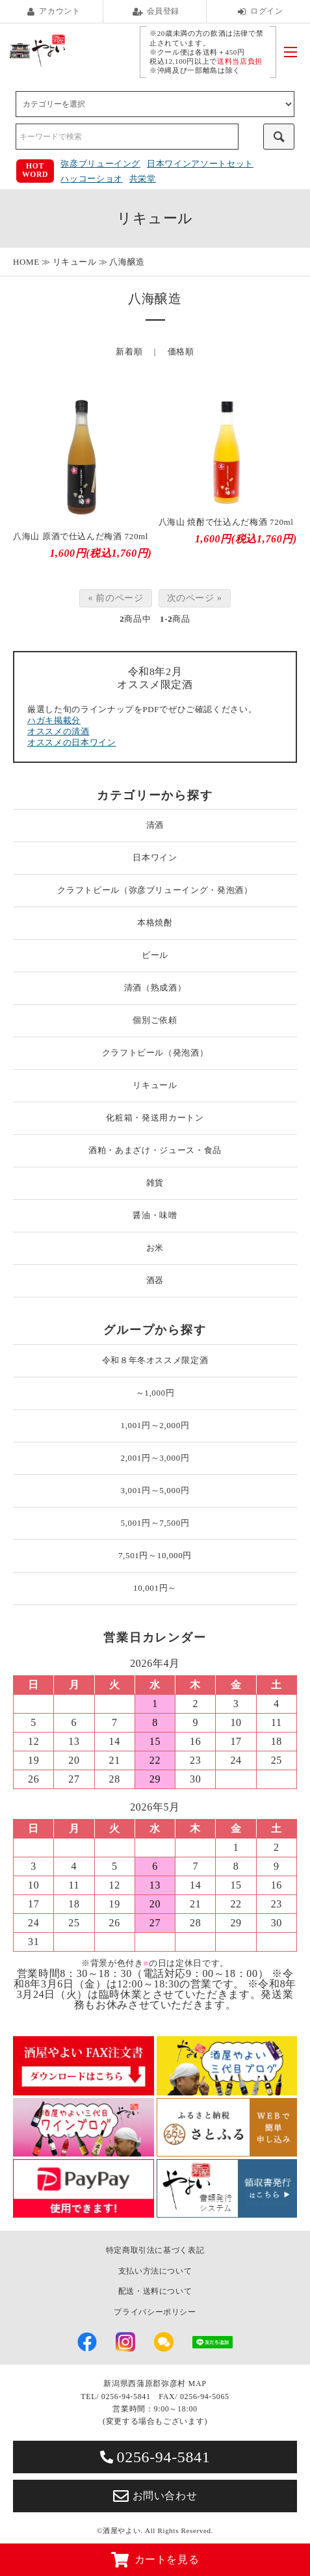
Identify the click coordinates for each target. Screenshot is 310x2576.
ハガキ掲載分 (54, 720)
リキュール (75, 262)
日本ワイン (155, 857)
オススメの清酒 (58, 731)
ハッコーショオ (91, 178)
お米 (155, 1248)
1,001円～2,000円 (155, 1425)
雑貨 (155, 1183)
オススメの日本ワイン (71, 742)
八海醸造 (127, 262)
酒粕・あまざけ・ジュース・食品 (155, 1150)
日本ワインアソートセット (200, 163)
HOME (26, 262)
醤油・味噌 (155, 1215)
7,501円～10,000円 (155, 1555)
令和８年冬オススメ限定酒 (155, 1360)
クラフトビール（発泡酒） (155, 1052)
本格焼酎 (155, 922)
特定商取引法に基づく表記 (155, 2250)
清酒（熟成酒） (155, 987)
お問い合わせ (155, 2496)
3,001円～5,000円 (155, 1490)
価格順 (181, 351)
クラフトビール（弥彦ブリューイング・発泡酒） (154, 890)
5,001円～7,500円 (155, 1523)
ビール (155, 955)
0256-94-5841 (155, 2457)
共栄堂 (142, 178)
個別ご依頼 (155, 1020)
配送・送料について (155, 2291)
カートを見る (155, 2560)
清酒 (155, 825)
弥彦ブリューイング (100, 163)
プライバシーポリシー (155, 2312)
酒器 (155, 1280)
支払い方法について (155, 2271)
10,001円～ (155, 1588)
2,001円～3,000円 (155, 1458)
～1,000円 (155, 1393)
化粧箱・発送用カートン (154, 1117)
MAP (197, 2383)
